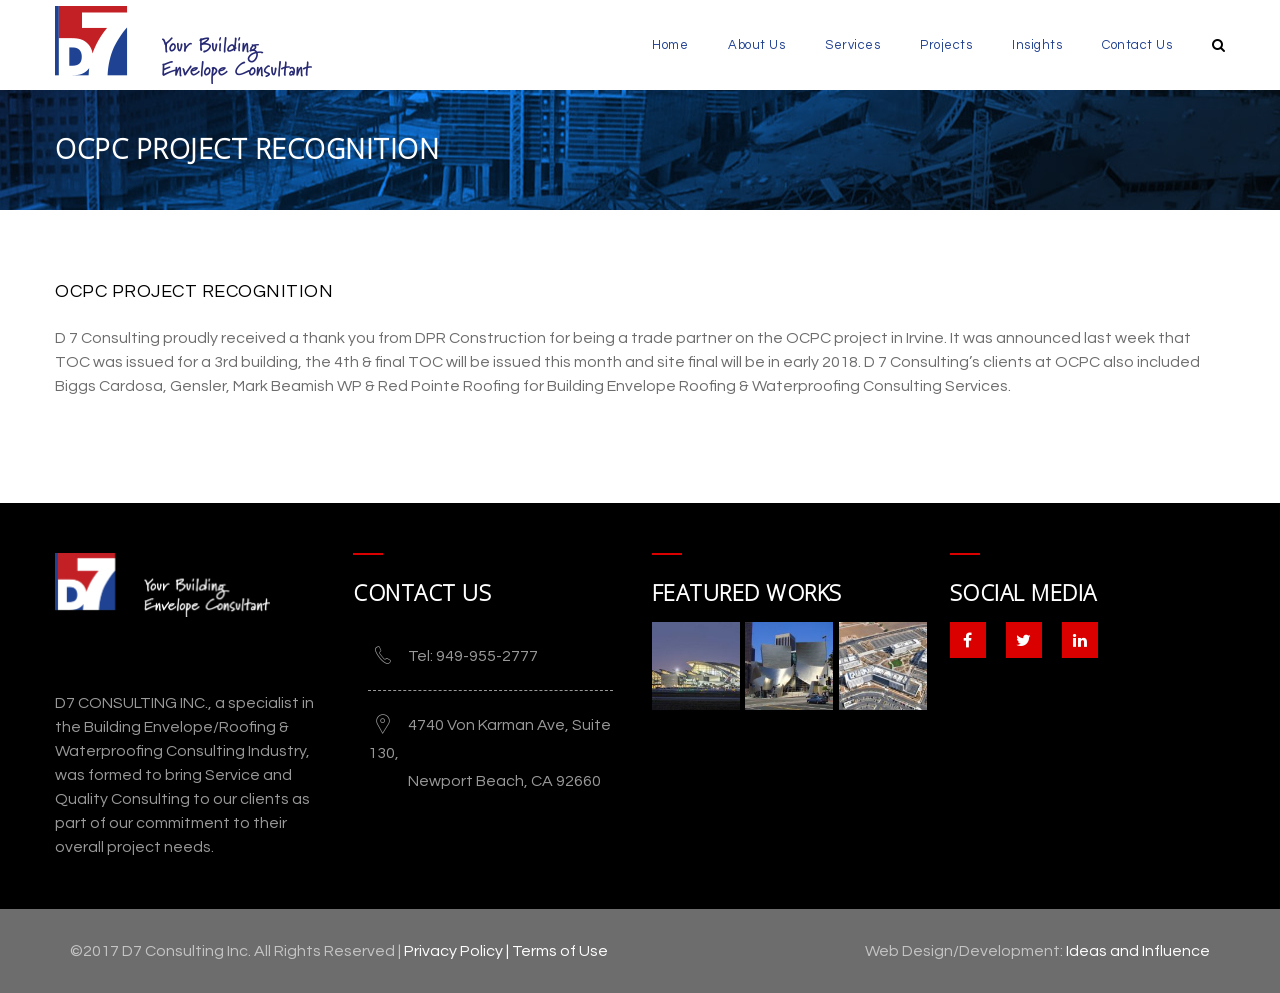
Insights (1037, 45)
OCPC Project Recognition (194, 291)
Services (852, 45)
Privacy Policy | (458, 951)
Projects (946, 45)
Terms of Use (560, 951)
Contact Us (1137, 45)
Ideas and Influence (1138, 951)
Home (670, 45)
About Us (756, 45)
